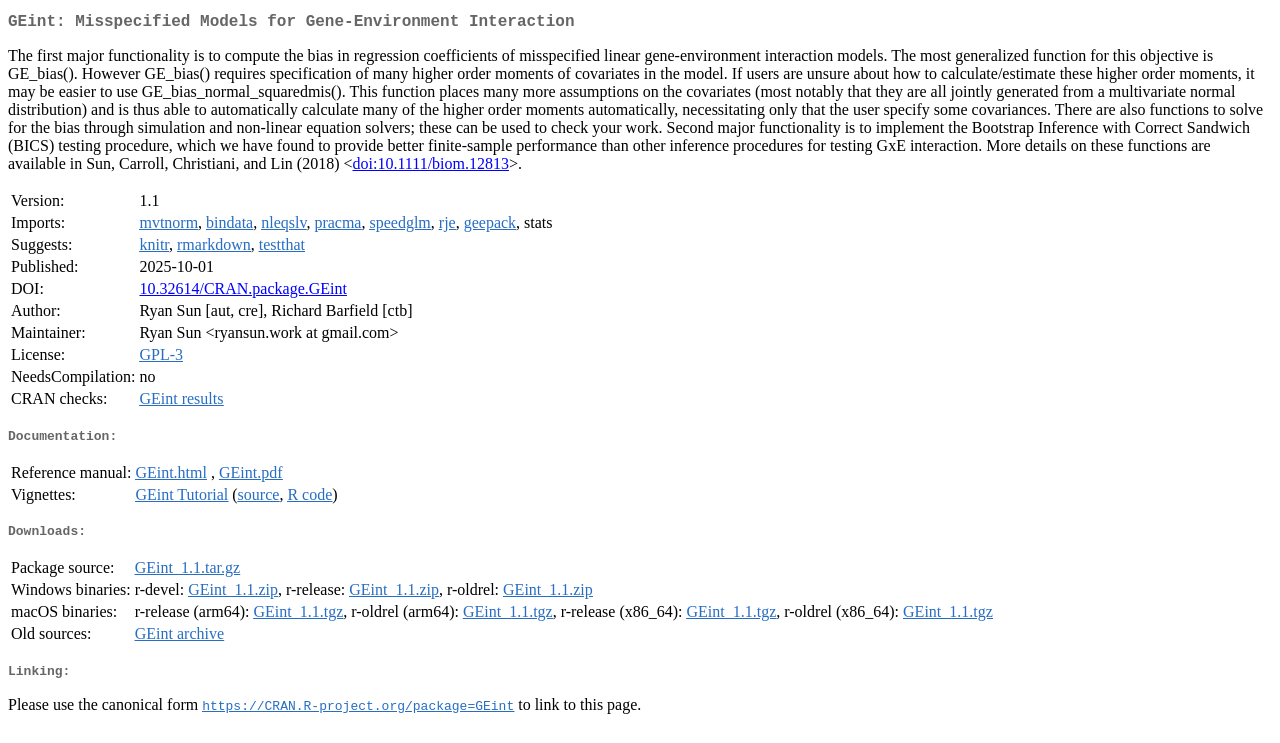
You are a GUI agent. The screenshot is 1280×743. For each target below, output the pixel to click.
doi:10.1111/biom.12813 (431, 167)
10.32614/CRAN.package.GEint (243, 292)
